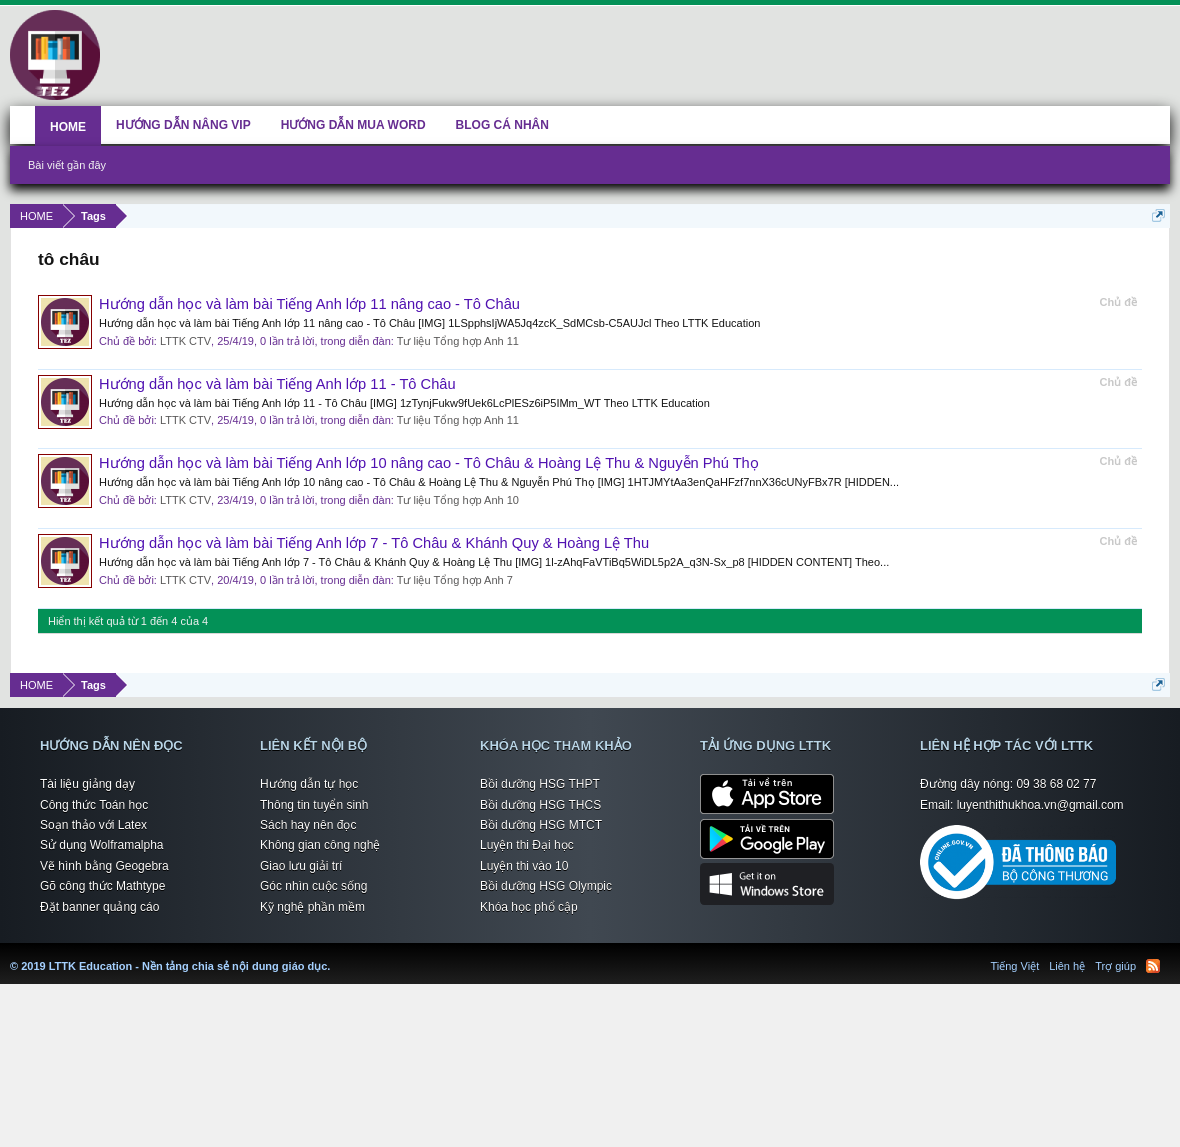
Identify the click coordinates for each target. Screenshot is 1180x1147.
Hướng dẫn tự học (309, 784)
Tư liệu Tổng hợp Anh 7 (455, 580)
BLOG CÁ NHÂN (502, 125)
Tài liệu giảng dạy (87, 784)
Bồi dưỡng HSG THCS (540, 805)
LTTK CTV (185, 341)
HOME (68, 127)
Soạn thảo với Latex (93, 825)
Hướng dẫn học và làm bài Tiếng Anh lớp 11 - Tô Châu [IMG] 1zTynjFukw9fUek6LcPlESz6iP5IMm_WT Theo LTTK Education (404, 403)
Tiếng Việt (1015, 966)
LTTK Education (335, 954)
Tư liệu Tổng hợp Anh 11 (458, 341)
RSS (1153, 966)
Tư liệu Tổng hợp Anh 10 (458, 500)
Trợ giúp (1115, 966)
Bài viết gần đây (67, 165)
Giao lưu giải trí (301, 866)
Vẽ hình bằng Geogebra (104, 866)
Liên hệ (1067, 966)
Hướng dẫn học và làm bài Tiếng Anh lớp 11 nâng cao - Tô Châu (309, 304)
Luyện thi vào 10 (524, 866)
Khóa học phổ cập (529, 907)
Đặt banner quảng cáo (99, 907)
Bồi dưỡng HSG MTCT (541, 825)
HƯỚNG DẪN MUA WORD (353, 125)
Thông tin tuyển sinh (314, 805)
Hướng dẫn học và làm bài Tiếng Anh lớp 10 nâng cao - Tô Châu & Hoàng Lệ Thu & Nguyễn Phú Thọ (429, 463)
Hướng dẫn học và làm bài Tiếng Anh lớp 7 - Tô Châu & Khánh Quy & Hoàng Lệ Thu (374, 543)
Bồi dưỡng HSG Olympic (546, 886)
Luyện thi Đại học (527, 845)
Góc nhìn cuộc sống (313, 886)
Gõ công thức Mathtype (102, 886)
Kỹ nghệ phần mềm (312, 907)
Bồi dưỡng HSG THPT (540, 784)
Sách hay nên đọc (308, 825)
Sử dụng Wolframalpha (102, 845)
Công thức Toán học (94, 805)
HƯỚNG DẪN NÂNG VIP (183, 125)
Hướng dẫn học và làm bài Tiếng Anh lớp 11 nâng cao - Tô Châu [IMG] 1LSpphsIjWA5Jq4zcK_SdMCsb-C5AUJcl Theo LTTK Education (429, 323)
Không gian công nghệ (320, 845)
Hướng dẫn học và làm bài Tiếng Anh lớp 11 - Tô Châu (277, 384)
